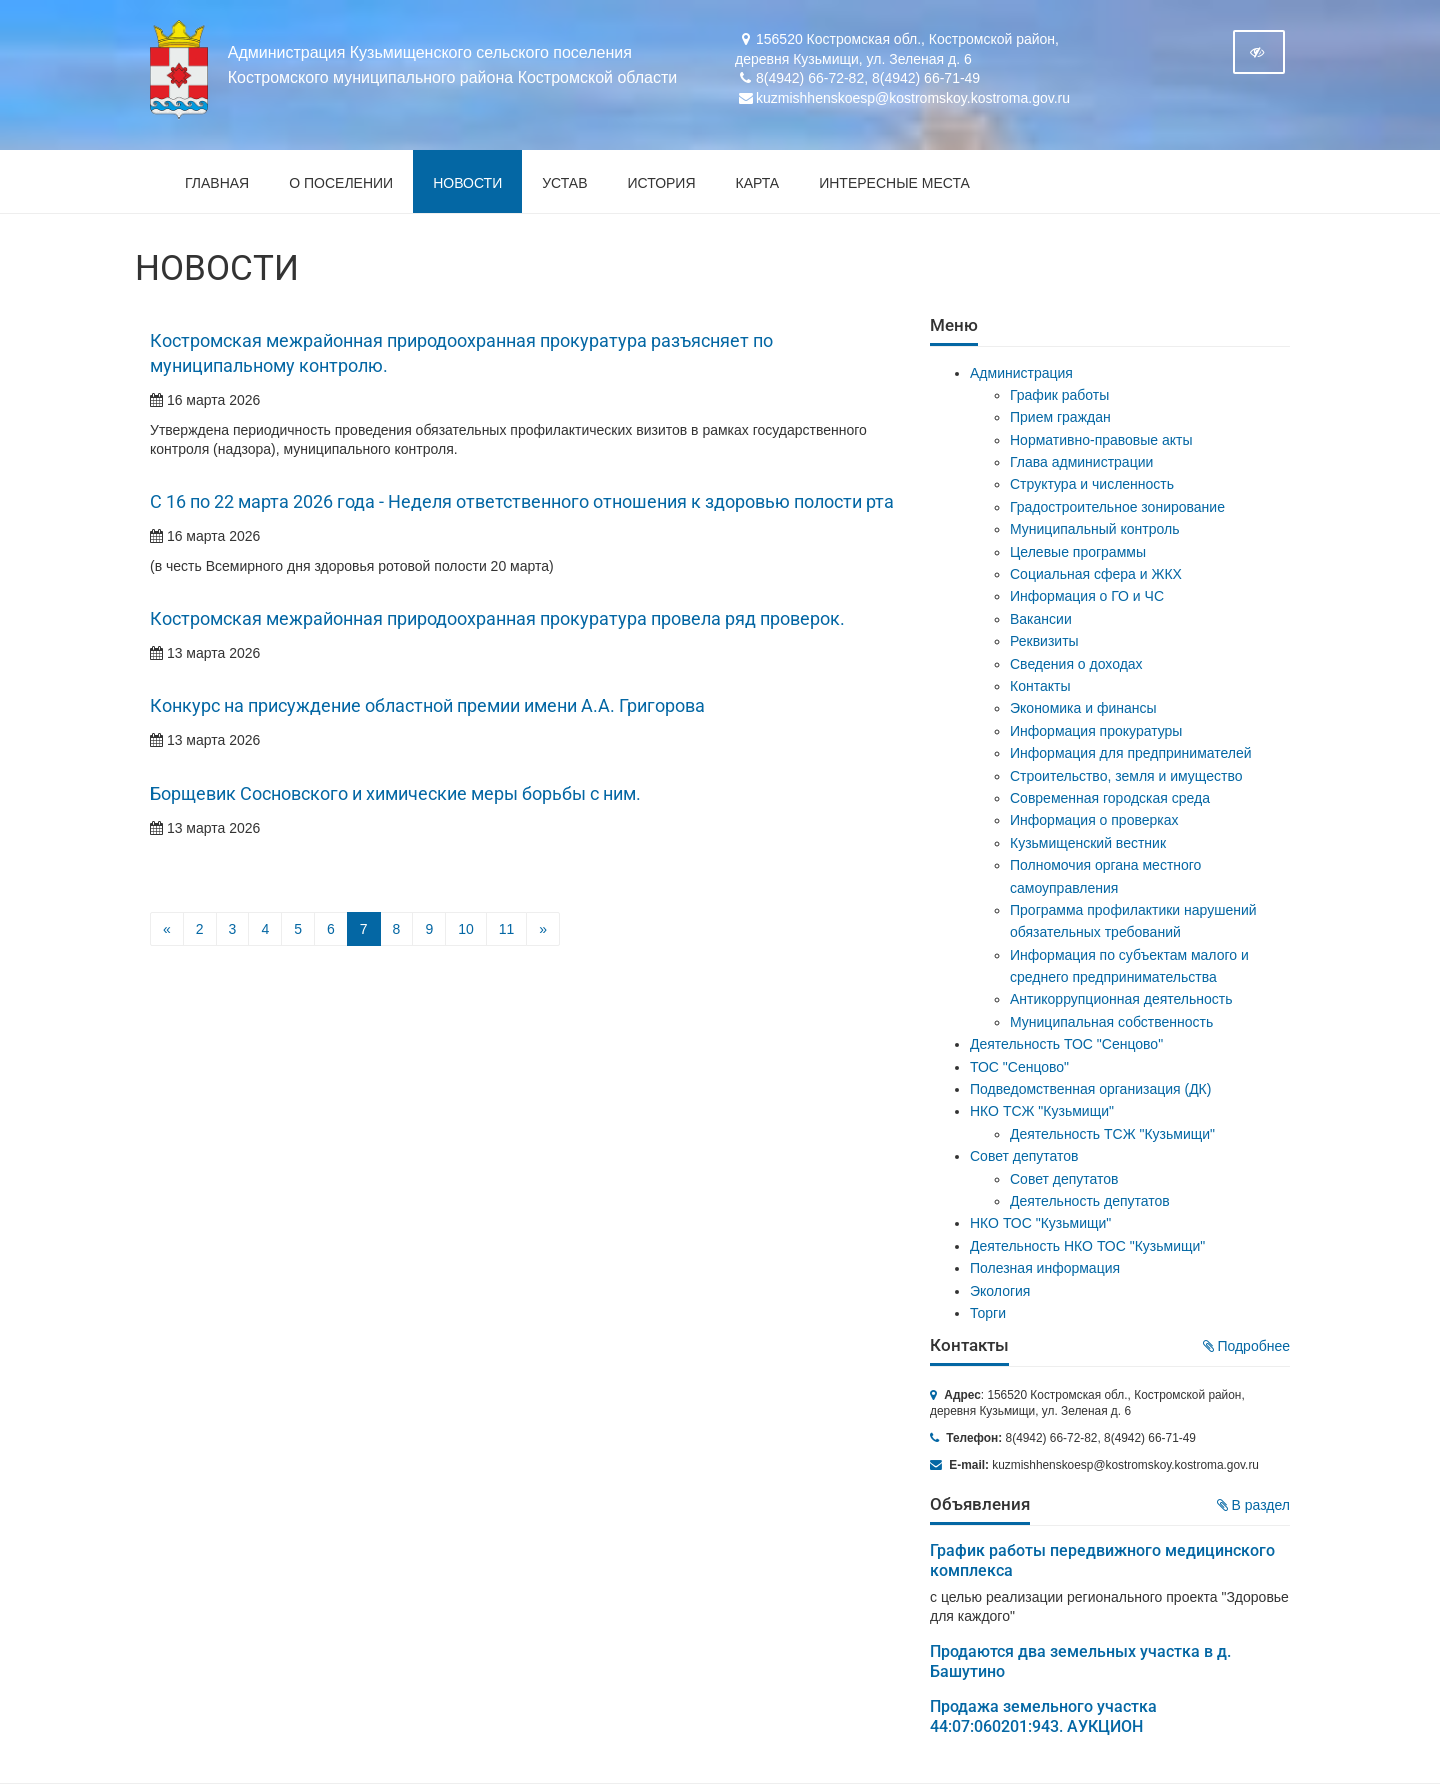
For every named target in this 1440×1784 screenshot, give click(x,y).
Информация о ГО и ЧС (1087, 596)
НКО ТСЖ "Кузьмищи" (1042, 1111)
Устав (564, 183)
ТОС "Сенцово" (1019, 1067)
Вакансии (1041, 619)
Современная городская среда (1110, 798)
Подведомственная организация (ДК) (1090, 1089)
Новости (467, 183)
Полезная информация (1045, 1268)
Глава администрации (1081, 462)
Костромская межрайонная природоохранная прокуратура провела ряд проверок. (497, 619)
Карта (758, 183)
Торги (988, 1313)
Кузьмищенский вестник (1088, 843)
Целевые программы (1078, 552)
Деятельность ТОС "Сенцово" (1066, 1044)
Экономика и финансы (1083, 708)
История (662, 183)
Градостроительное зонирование (1117, 507)
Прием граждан (1060, 417)
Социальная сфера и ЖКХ (1096, 574)
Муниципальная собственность (1111, 1022)
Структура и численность (1092, 484)
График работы (1059, 395)
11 (507, 929)
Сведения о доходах (1076, 664)
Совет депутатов (1024, 1156)
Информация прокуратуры (1096, 731)
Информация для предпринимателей (1131, 753)
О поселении (341, 183)
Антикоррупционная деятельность (1121, 999)
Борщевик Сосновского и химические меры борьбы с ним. (395, 794)
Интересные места (894, 183)
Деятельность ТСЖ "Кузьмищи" (1112, 1134)
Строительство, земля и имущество (1126, 776)
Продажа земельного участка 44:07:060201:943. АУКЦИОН (1043, 1716)
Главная (217, 183)
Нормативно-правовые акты (1101, 440)
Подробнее (1247, 1346)
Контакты (1040, 686)
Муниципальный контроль (1094, 529)
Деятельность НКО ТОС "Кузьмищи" (1087, 1246)
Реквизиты (1044, 641)
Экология (1000, 1291)
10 (466, 929)
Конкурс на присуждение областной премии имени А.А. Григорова (427, 706)
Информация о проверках (1094, 820)
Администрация (1021, 373)
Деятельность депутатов (1090, 1201)
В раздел (1253, 1505)
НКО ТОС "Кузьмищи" (1040, 1223)
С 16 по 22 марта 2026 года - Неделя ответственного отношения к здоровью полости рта (522, 502)
